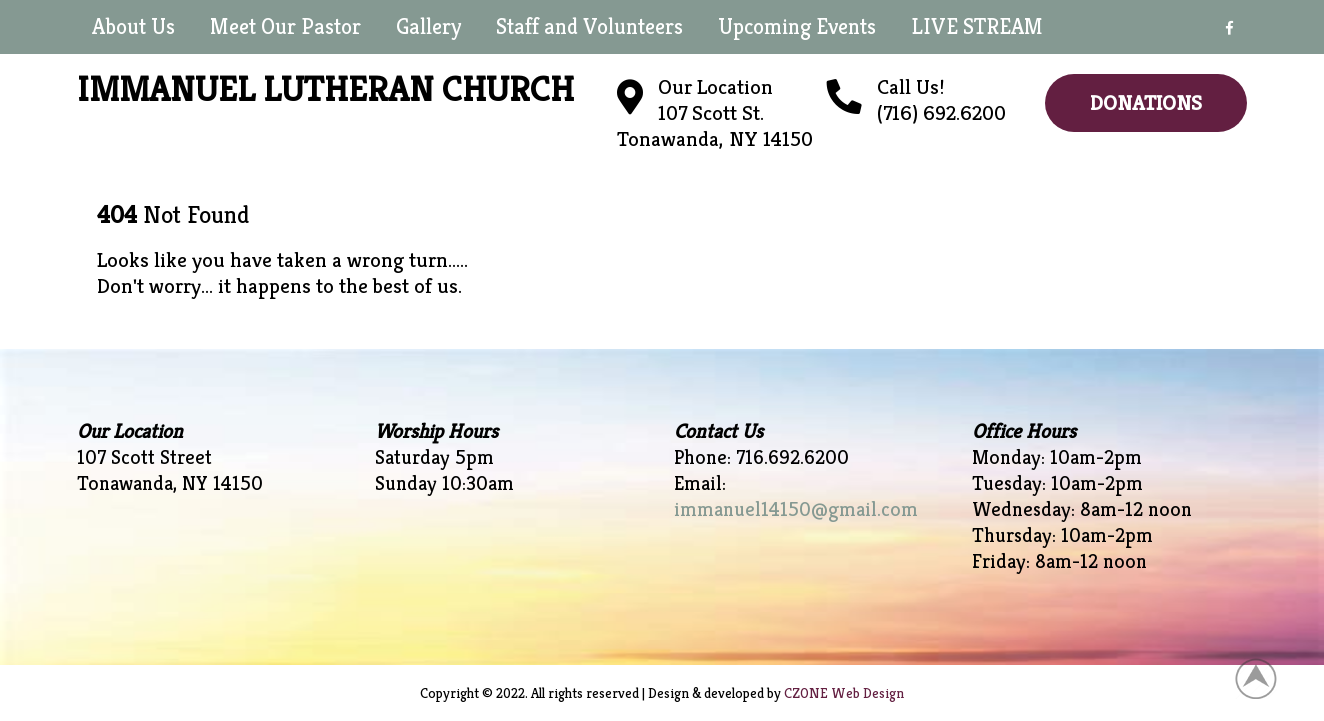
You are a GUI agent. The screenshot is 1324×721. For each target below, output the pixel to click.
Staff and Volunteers (589, 26)
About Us (133, 26)
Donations (1146, 103)
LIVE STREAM (977, 26)
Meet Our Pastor (285, 26)
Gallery (428, 26)
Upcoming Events (797, 26)
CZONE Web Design (844, 693)
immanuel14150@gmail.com (796, 509)
